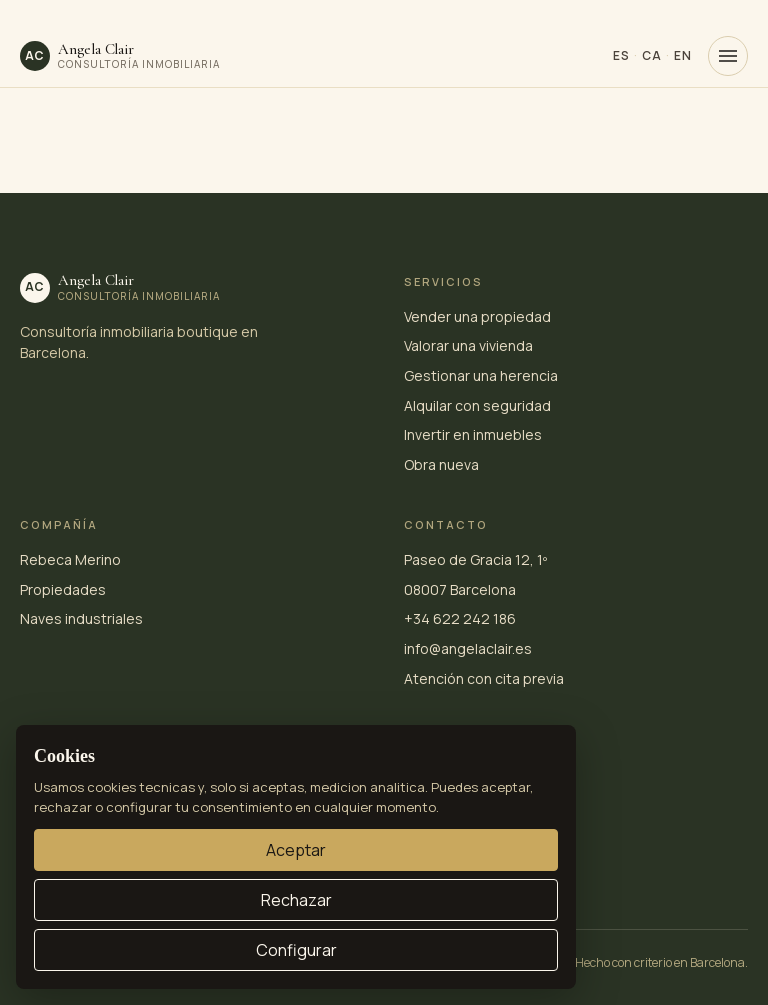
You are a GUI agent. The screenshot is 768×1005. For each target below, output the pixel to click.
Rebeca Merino (70, 559)
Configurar (296, 950)
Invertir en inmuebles (473, 434)
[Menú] (728, 56)
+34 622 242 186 (460, 618)
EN (683, 55)
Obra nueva (441, 464)
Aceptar (296, 850)
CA (652, 55)
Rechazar (296, 900)
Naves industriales (81, 618)
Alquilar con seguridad (477, 405)
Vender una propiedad (477, 316)
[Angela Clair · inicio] (120, 56)
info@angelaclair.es (468, 648)
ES (621, 55)
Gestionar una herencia (481, 375)
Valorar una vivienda (468, 345)
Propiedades (63, 589)
